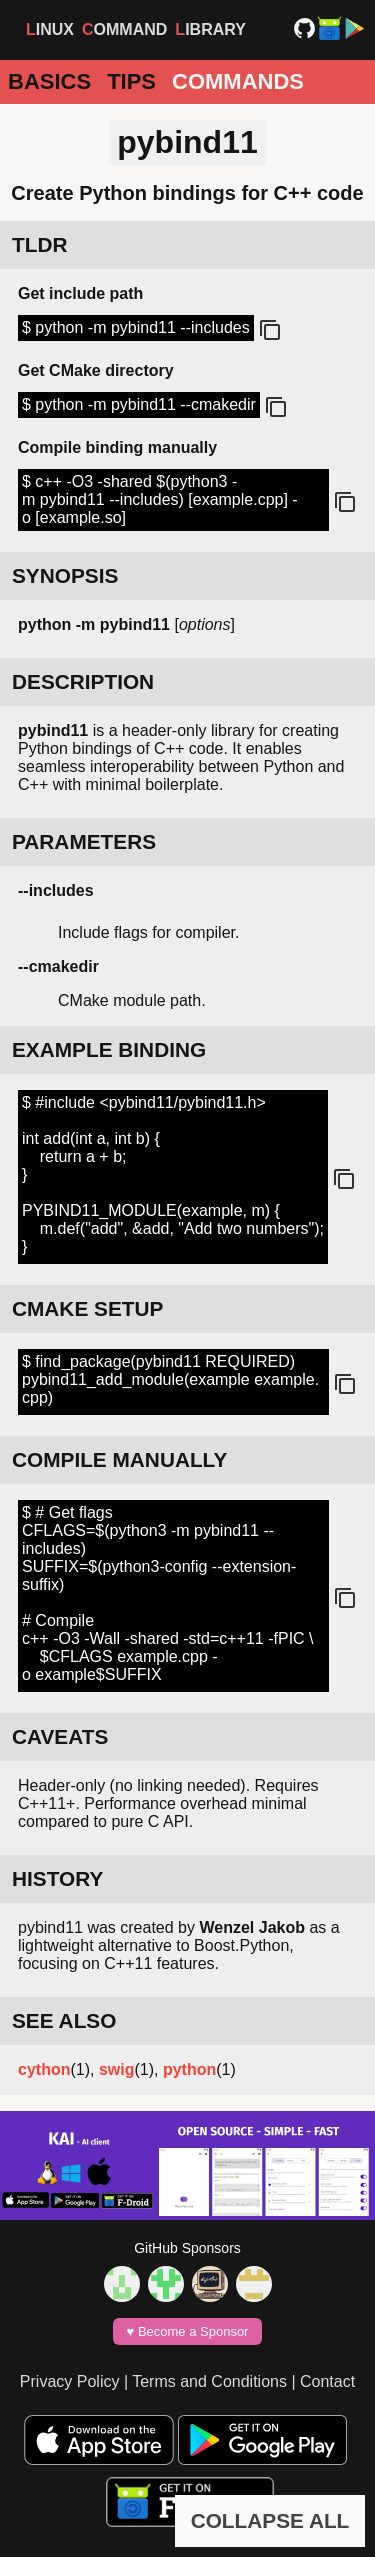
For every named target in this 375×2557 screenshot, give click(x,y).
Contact (327, 2381)
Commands (238, 81)
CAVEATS (60, 1736)
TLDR (39, 244)
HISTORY (57, 1878)
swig (117, 2069)
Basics (49, 81)
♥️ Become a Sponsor (188, 2331)
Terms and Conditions (209, 2381)
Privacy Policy (70, 2381)
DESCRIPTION (83, 681)
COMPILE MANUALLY (119, 1459)
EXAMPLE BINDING (109, 1049)
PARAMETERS (84, 841)
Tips (131, 81)
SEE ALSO (64, 2020)
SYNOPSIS (65, 575)
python (189, 2069)
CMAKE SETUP (87, 1308)
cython (44, 2069)
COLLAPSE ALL (270, 2520)
